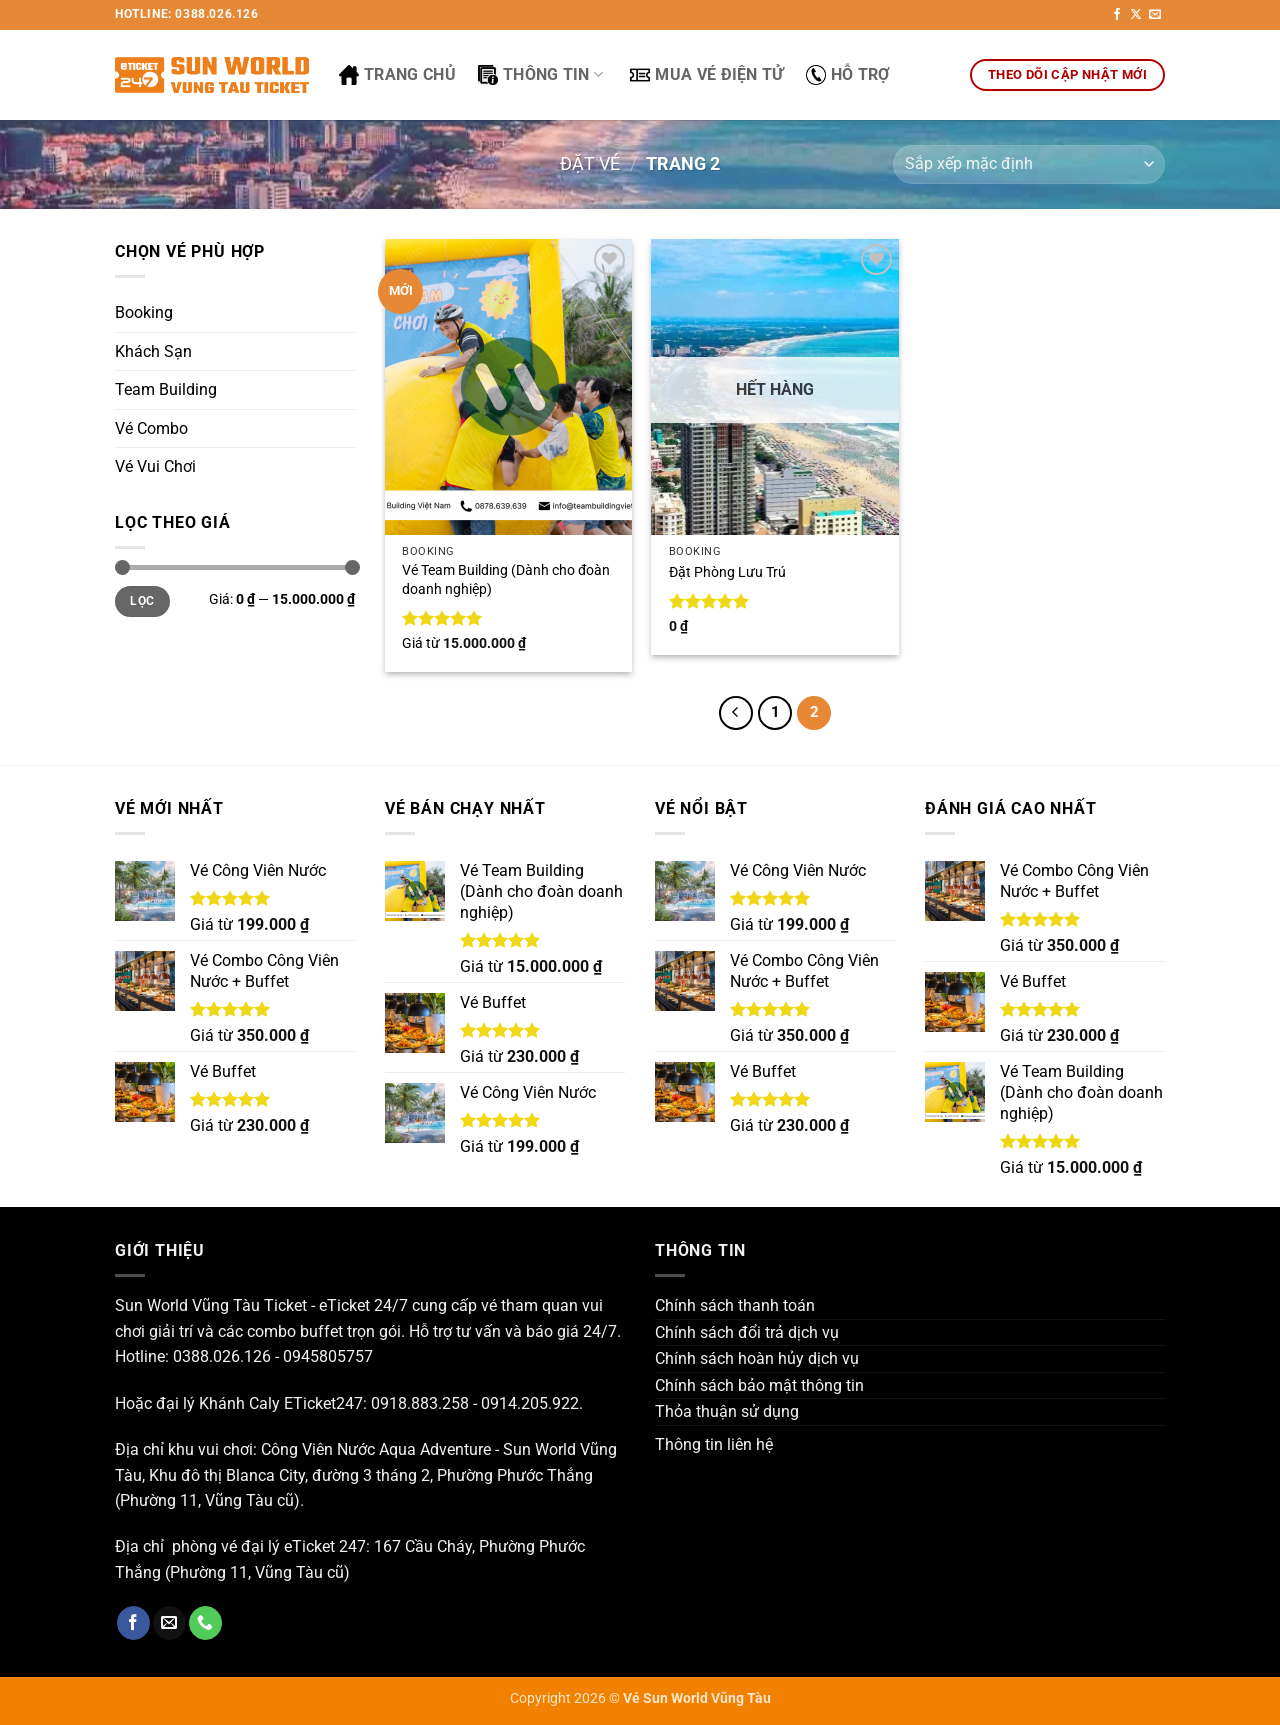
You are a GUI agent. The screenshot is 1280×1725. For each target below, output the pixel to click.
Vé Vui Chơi (155, 466)
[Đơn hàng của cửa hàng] (1029, 164)
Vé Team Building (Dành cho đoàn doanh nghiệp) (506, 580)
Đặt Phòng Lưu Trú (727, 572)
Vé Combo (151, 428)
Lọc (142, 601)
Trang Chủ (397, 75)
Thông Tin (540, 75)
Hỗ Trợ (848, 75)
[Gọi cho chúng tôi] (205, 1623)
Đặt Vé (590, 163)
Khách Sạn (153, 351)
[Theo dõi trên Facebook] (1117, 15)
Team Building (166, 389)
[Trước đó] (736, 713)
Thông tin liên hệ (714, 1444)
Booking (144, 312)
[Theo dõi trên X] (1136, 15)
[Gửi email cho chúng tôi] (1155, 15)
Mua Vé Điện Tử (706, 75)
